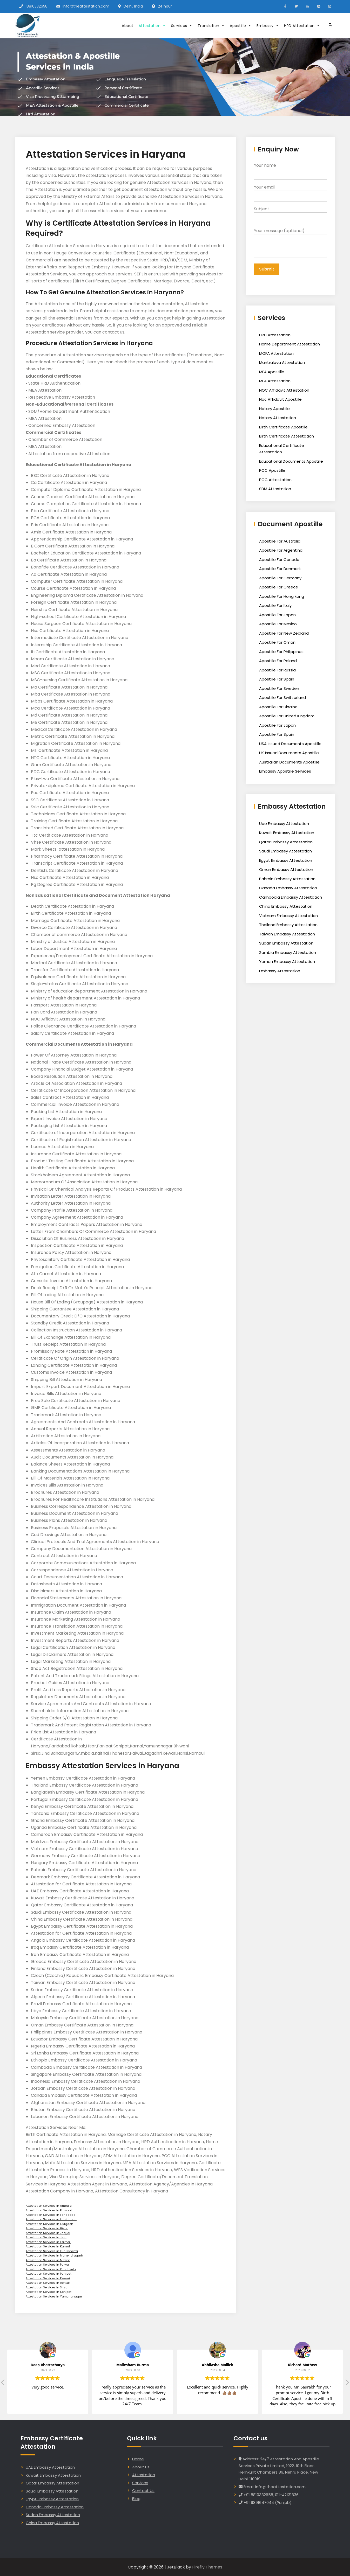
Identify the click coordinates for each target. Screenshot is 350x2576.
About (127, 25)
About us (141, 2467)
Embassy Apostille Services (285, 771)
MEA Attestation (275, 381)
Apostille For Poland (278, 660)
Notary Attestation (277, 417)
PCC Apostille (272, 470)
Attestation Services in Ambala (49, 2206)
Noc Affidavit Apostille (280, 399)
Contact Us (143, 2490)
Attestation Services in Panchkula (51, 2269)
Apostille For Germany (280, 578)
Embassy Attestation (279, 971)
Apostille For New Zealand (284, 633)
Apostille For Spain (276, 679)
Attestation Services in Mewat (48, 2260)
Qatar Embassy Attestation (286, 842)
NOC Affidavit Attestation (284, 390)
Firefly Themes (207, 2567)
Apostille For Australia (279, 541)
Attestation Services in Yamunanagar (54, 2296)
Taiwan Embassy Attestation (287, 934)
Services (182, 25)
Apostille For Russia (277, 670)
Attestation (152, 25)
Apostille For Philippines (281, 651)
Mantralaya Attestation (282, 362)
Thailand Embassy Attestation (288, 924)
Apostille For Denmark (280, 568)
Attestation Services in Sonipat (48, 2292)
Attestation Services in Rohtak (48, 2283)
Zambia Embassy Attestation (287, 952)
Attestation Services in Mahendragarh (54, 2255)
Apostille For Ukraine (278, 707)
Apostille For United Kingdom (286, 716)
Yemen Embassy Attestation (287, 961)
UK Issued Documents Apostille (289, 752)
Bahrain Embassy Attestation (287, 878)
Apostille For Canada (279, 559)
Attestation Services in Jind (46, 2237)
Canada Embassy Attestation (288, 888)
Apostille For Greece (278, 587)
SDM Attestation (275, 488)
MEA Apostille (271, 371)
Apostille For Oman (277, 642)
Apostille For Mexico (278, 624)
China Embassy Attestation (285, 906)
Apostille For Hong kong (281, 596)
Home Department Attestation (289, 344)
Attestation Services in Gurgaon (49, 2224)
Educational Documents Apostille (291, 461)
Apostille (240, 25)
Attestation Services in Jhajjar (48, 2233)
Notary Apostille (274, 408)
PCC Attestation (275, 479)
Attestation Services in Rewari (48, 2278)
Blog (136, 2498)
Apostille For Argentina (280, 550)
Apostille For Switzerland (282, 697)
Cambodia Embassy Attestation (290, 897)
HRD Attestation (302, 25)
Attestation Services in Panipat (48, 2274)
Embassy (268, 25)
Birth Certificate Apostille (283, 427)
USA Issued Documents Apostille (290, 743)
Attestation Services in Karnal (48, 2246)
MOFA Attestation (276, 353)
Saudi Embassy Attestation (285, 851)
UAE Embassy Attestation (50, 2467)
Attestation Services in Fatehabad (51, 2219)
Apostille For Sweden (279, 688)
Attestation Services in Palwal (48, 2264)
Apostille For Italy (275, 605)
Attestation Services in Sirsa (47, 2287)
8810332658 (37, 6)
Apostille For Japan (277, 614)
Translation (211, 25)
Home (138, 2459)
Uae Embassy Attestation (284, 823)
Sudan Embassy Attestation (286, 943)
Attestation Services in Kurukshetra (52, 2251)
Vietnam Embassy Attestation (288, 915)
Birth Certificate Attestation (286, 436)
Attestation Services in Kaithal (48, 2242)
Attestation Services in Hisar (47, 2228)
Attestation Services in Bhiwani (49, 2210)
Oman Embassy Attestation (286, 869)
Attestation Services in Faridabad (51, 2215)
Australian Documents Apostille (289, 762)
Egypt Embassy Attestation (285, 860)
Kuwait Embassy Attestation (286, 832)
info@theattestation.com (86, 6)
